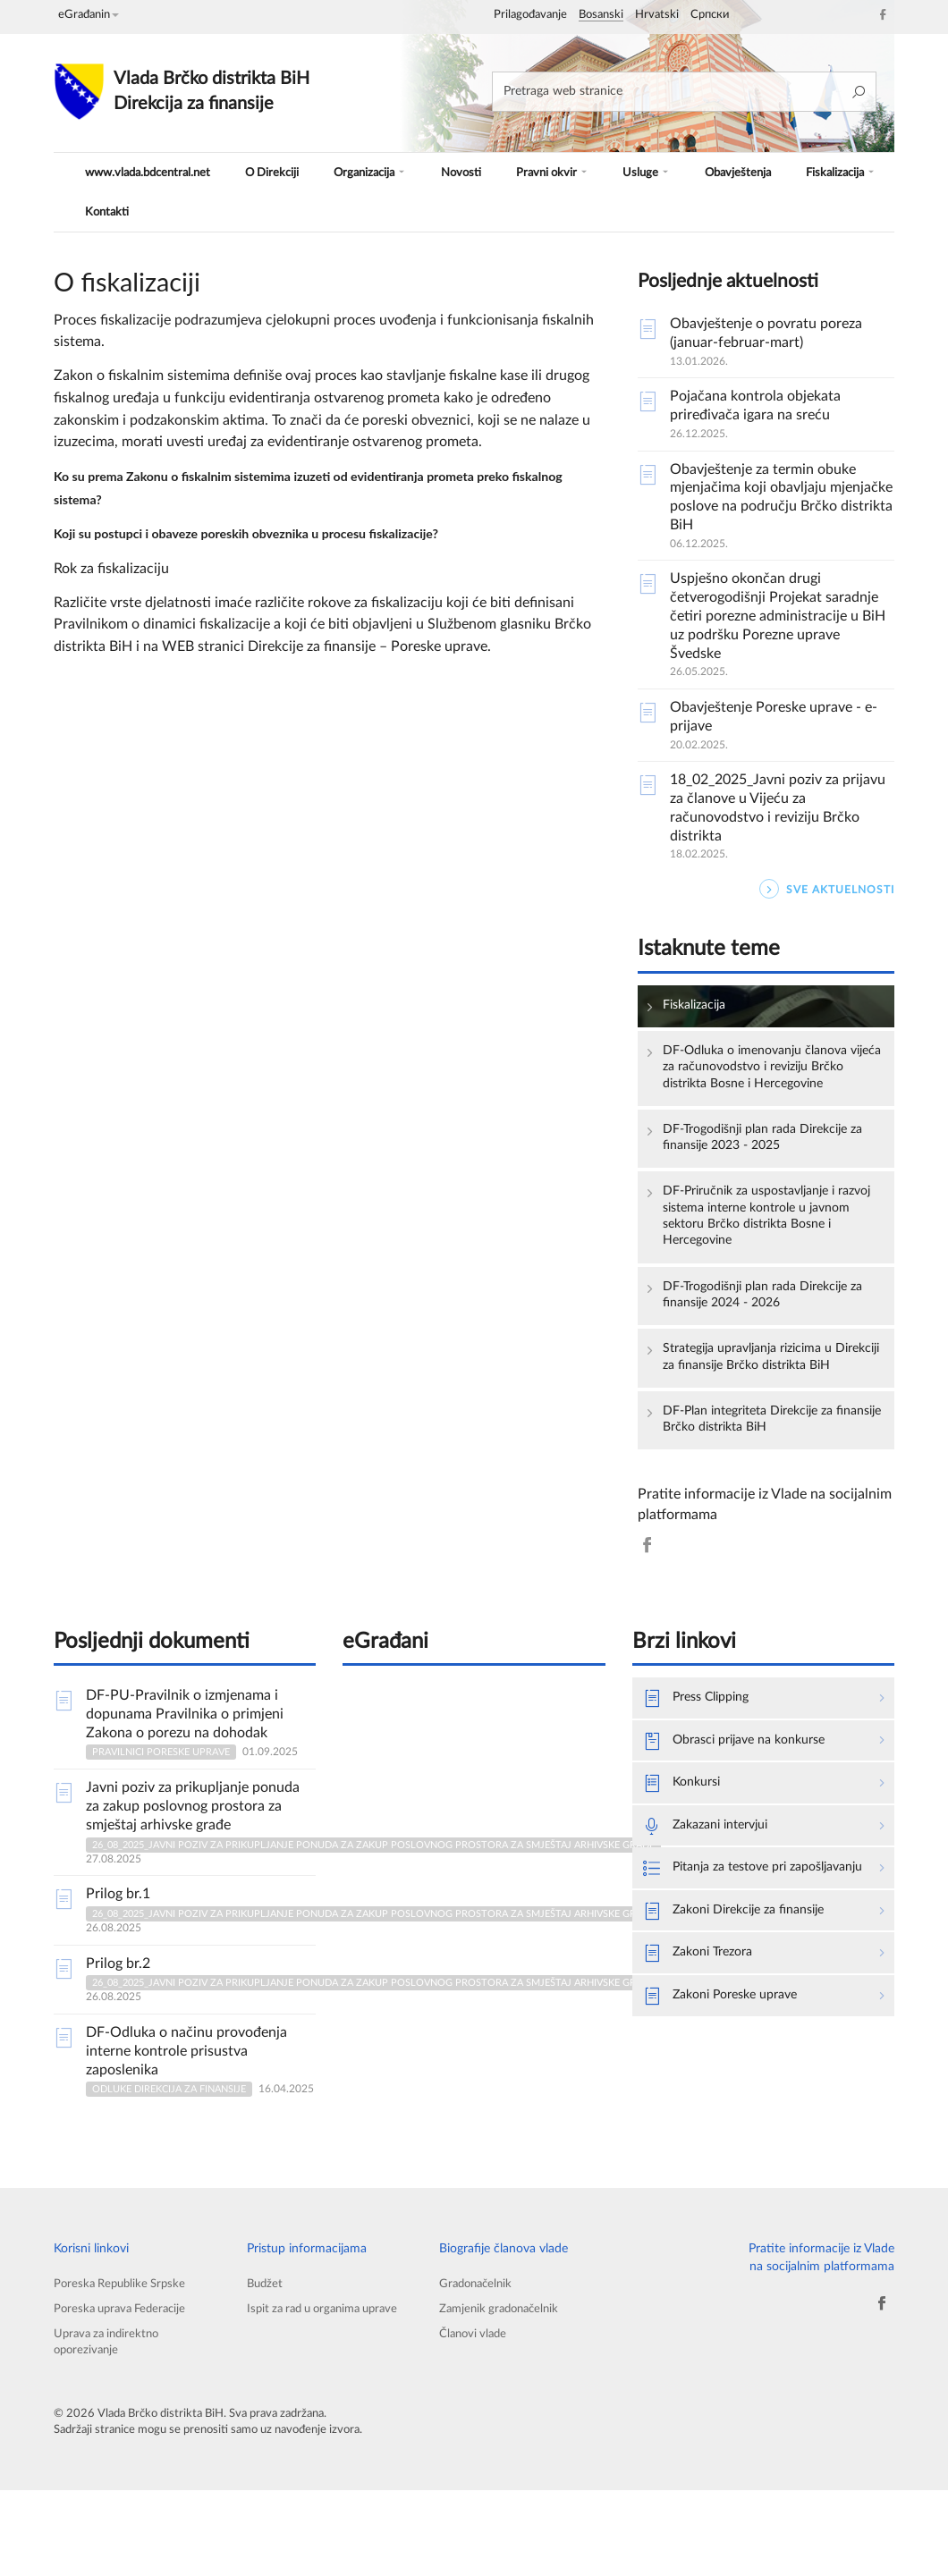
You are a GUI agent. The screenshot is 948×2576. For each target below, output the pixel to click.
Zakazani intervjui (713, 1911)
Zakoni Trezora (704, 2063)
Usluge (630, 172)
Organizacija (370, 172)
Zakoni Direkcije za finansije (745, 2018)
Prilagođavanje (530, 15)
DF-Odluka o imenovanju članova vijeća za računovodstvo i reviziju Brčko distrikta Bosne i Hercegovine (767, 1081)
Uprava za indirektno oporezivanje (110, 2424)
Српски (709, 15)
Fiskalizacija (816, 172)
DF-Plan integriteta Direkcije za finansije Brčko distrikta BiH (761, 1489)
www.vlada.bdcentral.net (150, 172)
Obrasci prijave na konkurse (745, 1821)
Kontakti (102, 211)
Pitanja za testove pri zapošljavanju (723, 1963)
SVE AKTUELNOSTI (826, 889)
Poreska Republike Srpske (124, 2360)
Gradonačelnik (478, 2360)
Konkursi (685, 1866)
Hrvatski (657, 15)
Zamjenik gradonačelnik (503, 2387)
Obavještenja (716, 172)
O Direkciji (276, 172)
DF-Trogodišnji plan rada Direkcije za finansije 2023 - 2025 (769, 1167)
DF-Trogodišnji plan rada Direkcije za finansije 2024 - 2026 (769, 1337)
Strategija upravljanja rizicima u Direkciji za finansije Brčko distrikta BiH (761, 1414)
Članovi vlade (475, 2414)
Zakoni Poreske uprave (729, 2107)
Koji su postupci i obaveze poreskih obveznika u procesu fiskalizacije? (272, 532)
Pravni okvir (542, 172)
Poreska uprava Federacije (125, 2387)
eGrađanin (88, 15)
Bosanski (601, 15)
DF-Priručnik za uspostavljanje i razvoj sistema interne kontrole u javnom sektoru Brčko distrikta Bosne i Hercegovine (765, 1252)
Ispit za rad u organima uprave (309, 2397)
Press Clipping (702, 1776)
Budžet (266, 2360)
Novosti (456, 172)
